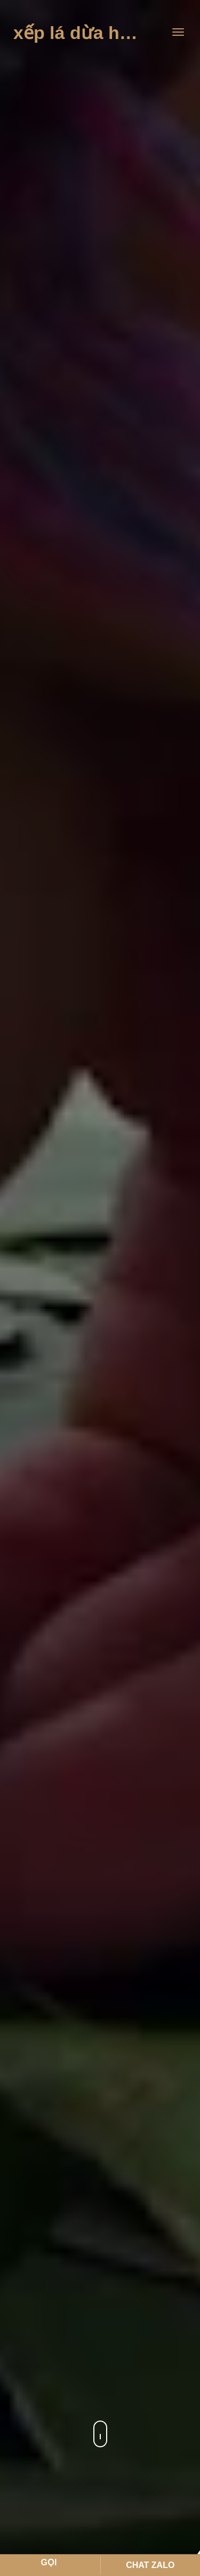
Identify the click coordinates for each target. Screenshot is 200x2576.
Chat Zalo (150, 2565)
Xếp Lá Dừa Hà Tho (88, 32)
